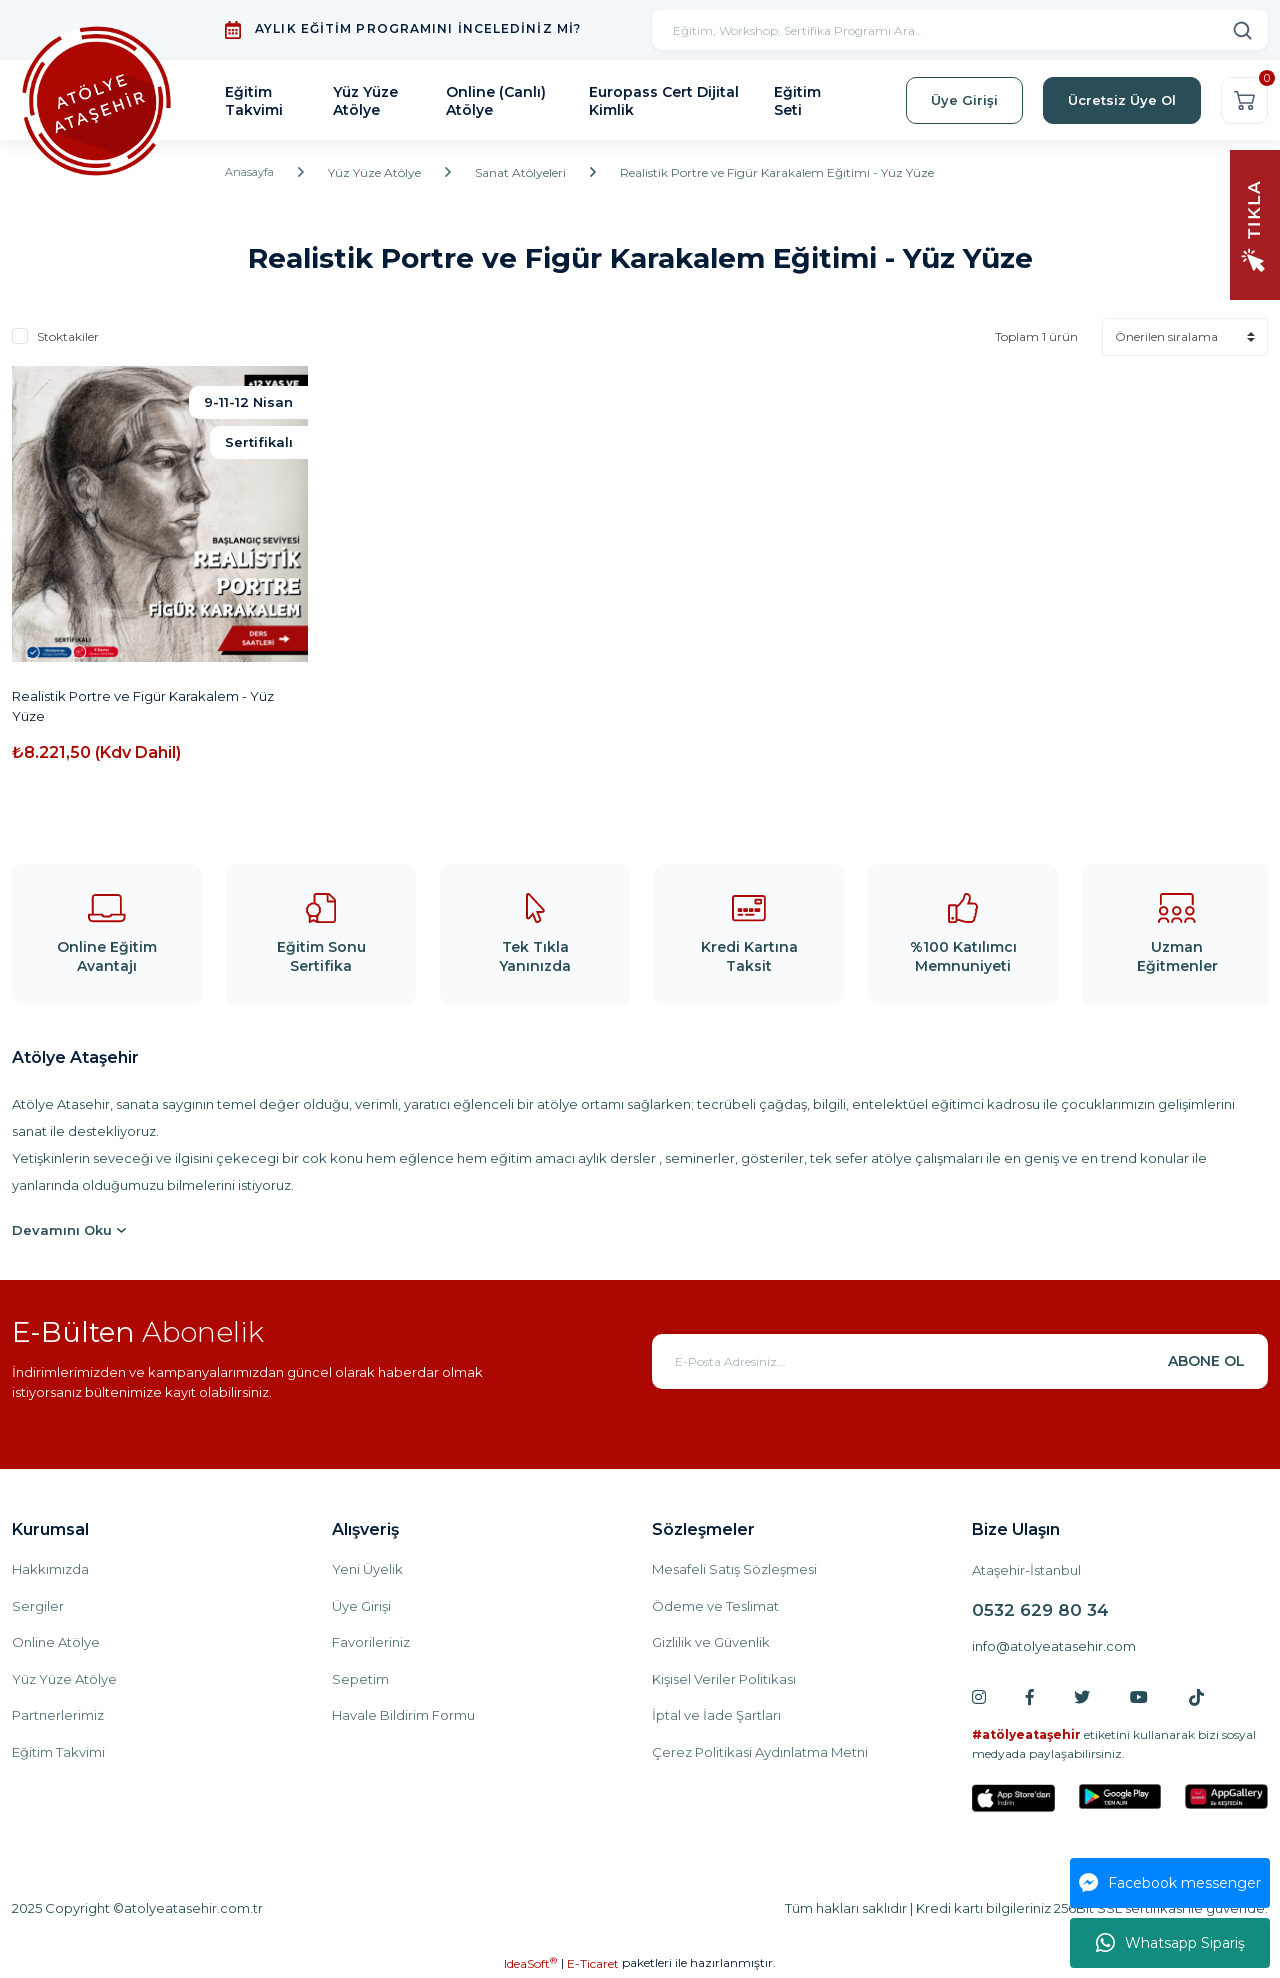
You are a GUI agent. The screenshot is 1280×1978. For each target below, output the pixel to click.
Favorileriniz (371, 1642)
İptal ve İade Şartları (716, 1715)
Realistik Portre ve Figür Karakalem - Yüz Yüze (143, 706)
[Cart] (1244, 100)
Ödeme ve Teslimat (715, 1606)
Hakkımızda (50, 1569)
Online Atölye (56, 1642)
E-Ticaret (593, 1963)
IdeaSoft (530, 1963)
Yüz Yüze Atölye (64, 1679)
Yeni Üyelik (367, 1569)
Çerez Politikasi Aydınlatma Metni (760, 1752)
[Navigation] (1255, 223)
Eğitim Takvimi (58, 1752)
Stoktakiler (68, 336)
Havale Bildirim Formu (403, 1715)
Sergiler (38, 1606)
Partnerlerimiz (58, 1715)
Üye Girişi (361, 1606)
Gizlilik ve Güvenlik (711, 1642)
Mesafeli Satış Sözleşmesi (734, 1569)
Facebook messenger (1170, 1883)
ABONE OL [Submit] (1206, 1361)
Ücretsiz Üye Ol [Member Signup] (1122, 100)
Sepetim (360, 1679)
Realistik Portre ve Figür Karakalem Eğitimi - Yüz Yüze (782, 172)
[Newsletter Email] (960, 1361)
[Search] (960, 30)
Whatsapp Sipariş (1170, 1943)
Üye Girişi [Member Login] (964, 100)
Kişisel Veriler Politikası (724, 1679)
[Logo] (96, 100)
